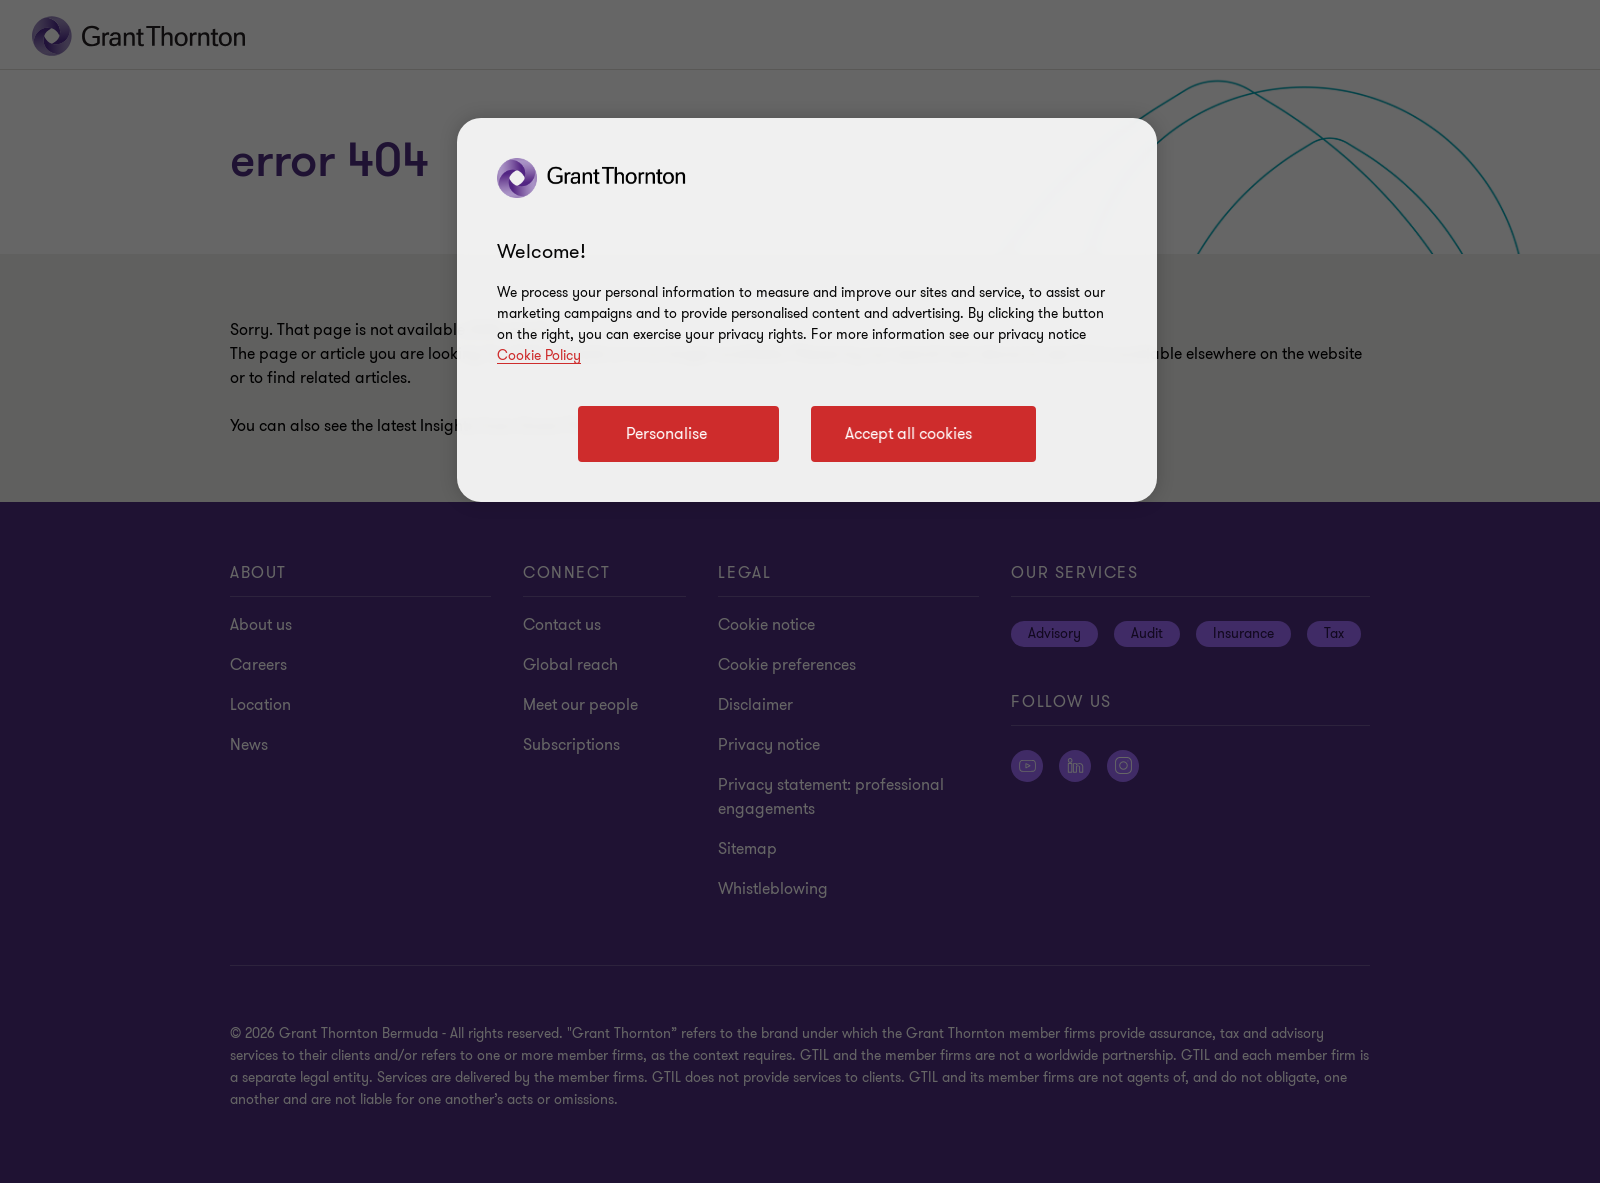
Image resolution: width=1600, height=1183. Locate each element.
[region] (807, 310)
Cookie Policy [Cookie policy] (539, 355)
